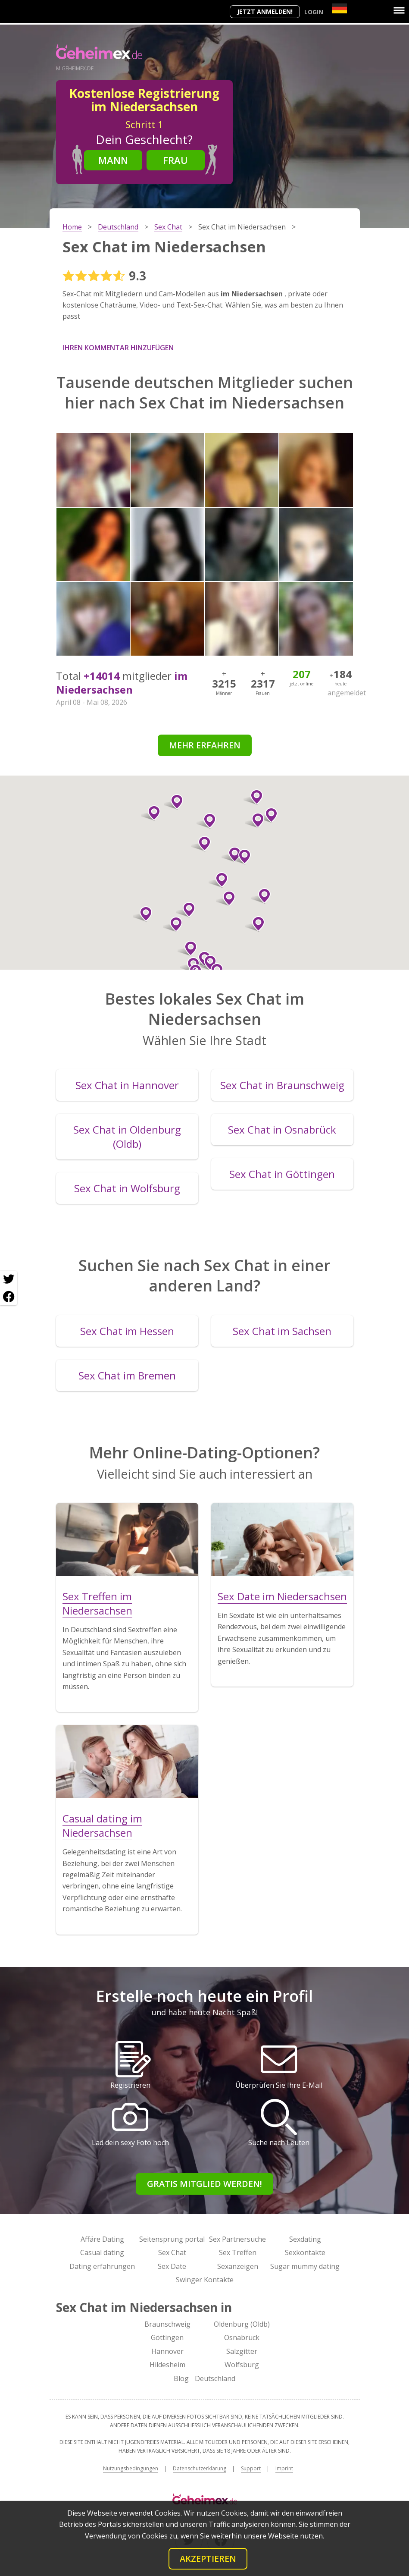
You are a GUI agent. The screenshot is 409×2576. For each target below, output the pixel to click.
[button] (261, 896)
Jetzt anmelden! (265, 11)
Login (313, 12)
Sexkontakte (305, 2252)
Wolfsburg (242, 2364)
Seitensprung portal (172, 2239)
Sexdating (305, 2239)
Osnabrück (241, 2337)
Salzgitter (241, 2351)
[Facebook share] (8, 1296)
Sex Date (172, 2266)
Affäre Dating (102, 2239)
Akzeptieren (208, 2558)
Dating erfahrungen (102, 2266)
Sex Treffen (237, 2252)
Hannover (167, 2351)
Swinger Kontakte (205, 2279)
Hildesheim (167, 2364)
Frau (175, 160)
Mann (113, 160)
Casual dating (102, 2252)
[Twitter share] (8, 1279)
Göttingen (167, 2337)
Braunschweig (167, 2324)
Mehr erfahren (204, 745)
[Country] (339, 8)
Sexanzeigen (237, 2266)
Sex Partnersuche (237, 2239)
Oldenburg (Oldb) (242, 2324)
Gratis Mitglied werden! (204, 2184)
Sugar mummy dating (305, 2266)
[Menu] (399, 10)
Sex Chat (172, 2252)
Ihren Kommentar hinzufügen (118, 347)
